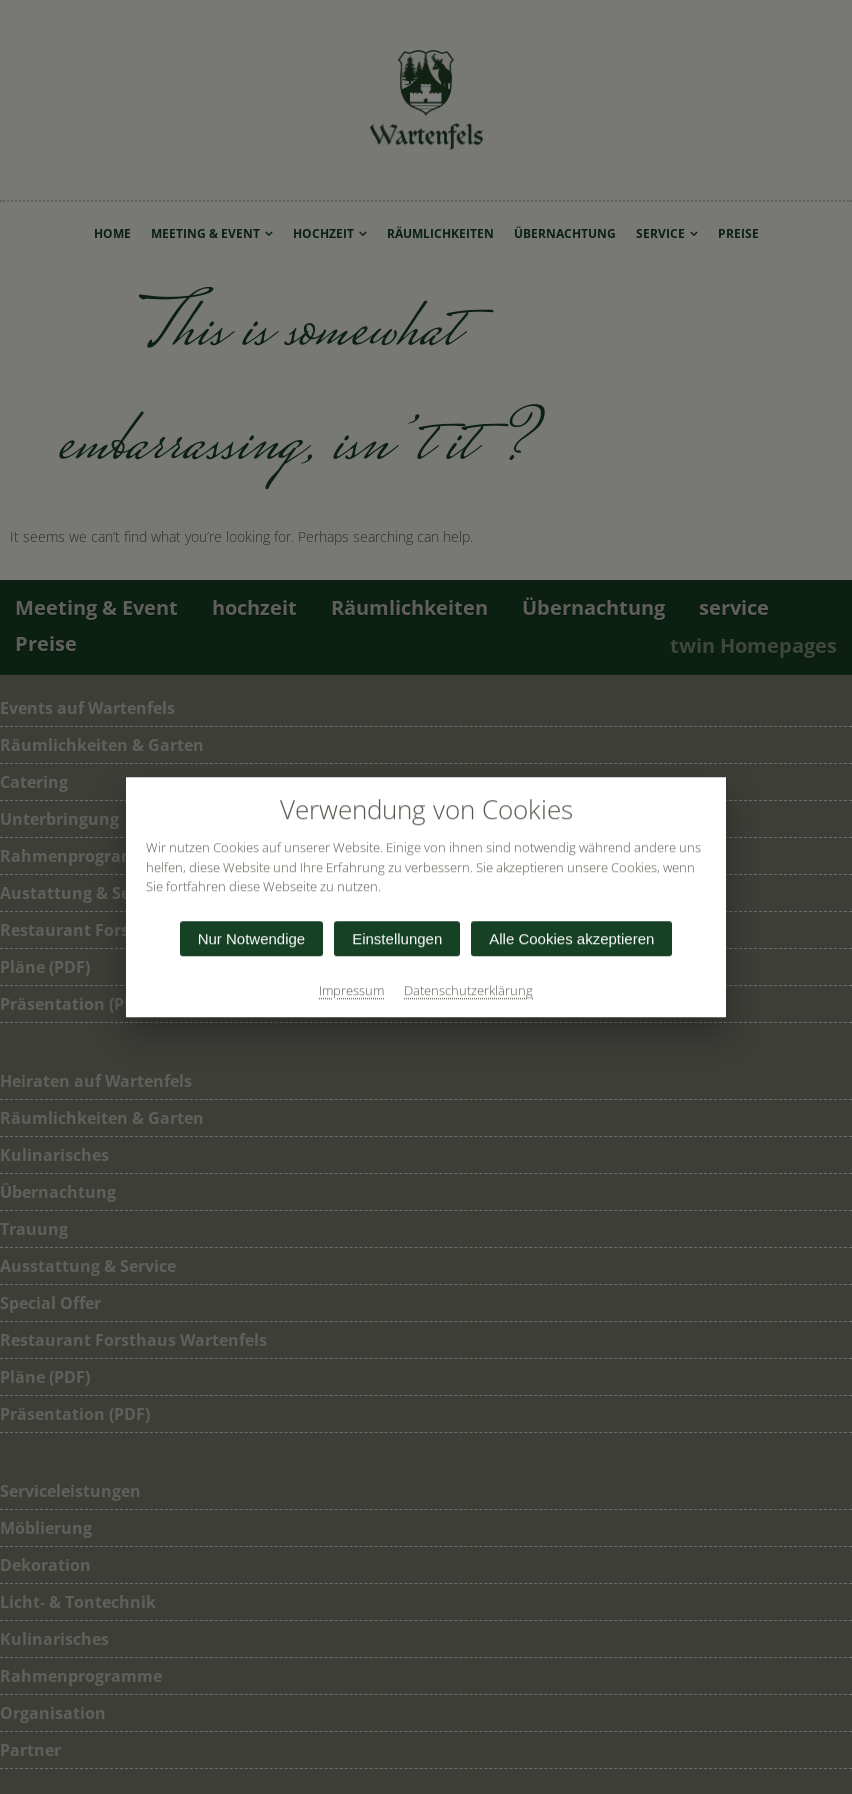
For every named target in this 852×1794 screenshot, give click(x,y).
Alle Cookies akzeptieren (571, 938)
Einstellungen (397, 938)
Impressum (351, 990)
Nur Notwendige (252, 938)
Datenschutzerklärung (468, 990)
